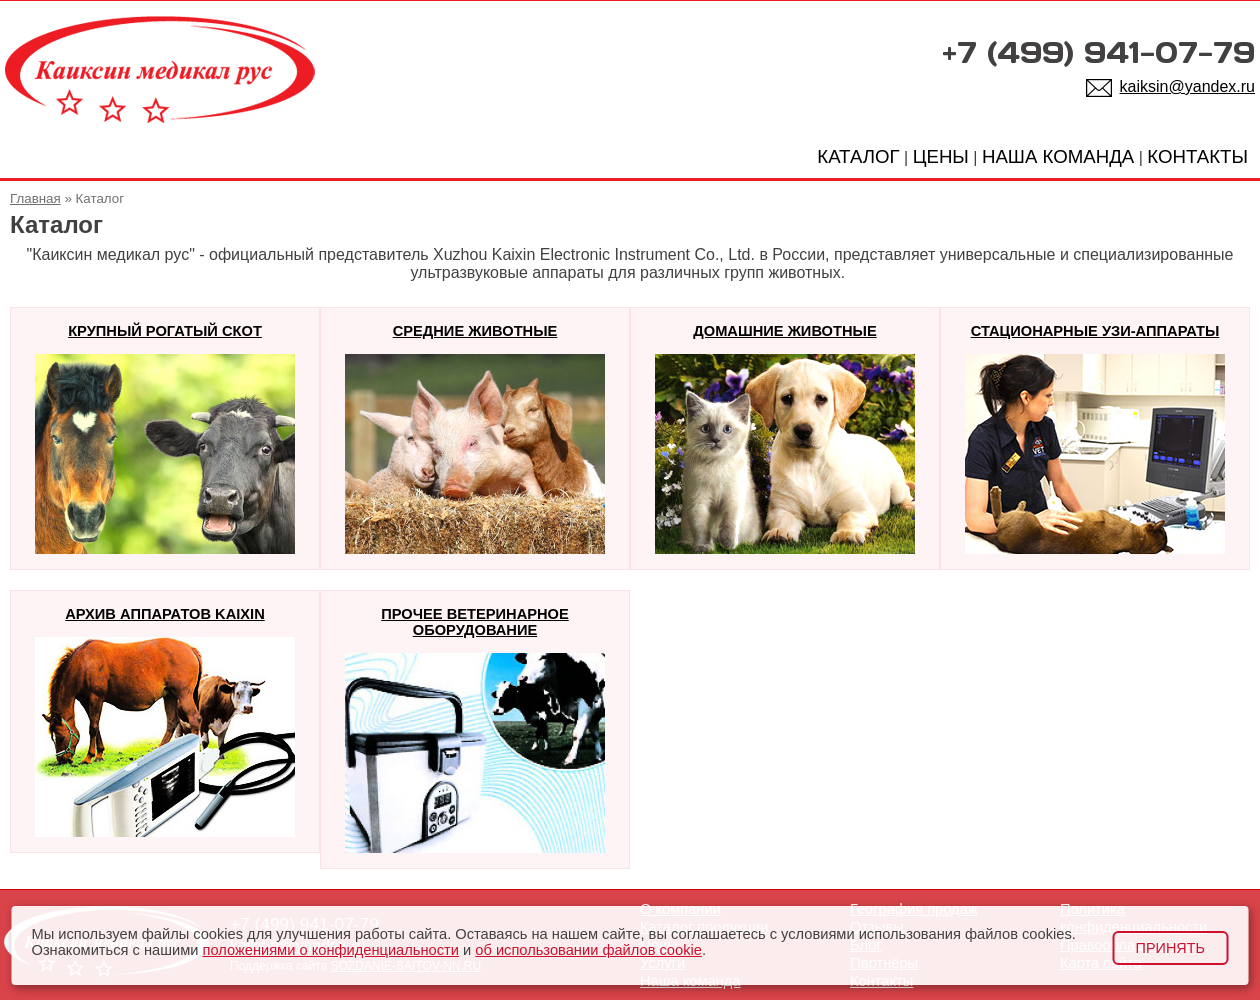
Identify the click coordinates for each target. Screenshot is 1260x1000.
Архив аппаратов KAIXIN (164, 614)
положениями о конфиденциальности (330, 950)
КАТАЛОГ (858, 156)
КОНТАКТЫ (1197, 156)
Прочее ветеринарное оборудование (475, 622)
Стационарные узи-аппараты (1095, 331)
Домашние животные (784, 331)
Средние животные (475, 331)
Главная (35, 198)
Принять (1170, 948)
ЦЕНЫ (941, 156)
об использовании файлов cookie (588, 950)
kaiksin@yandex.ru (1187, 86)
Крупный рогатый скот (165, 331)
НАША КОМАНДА (1058, 156)
